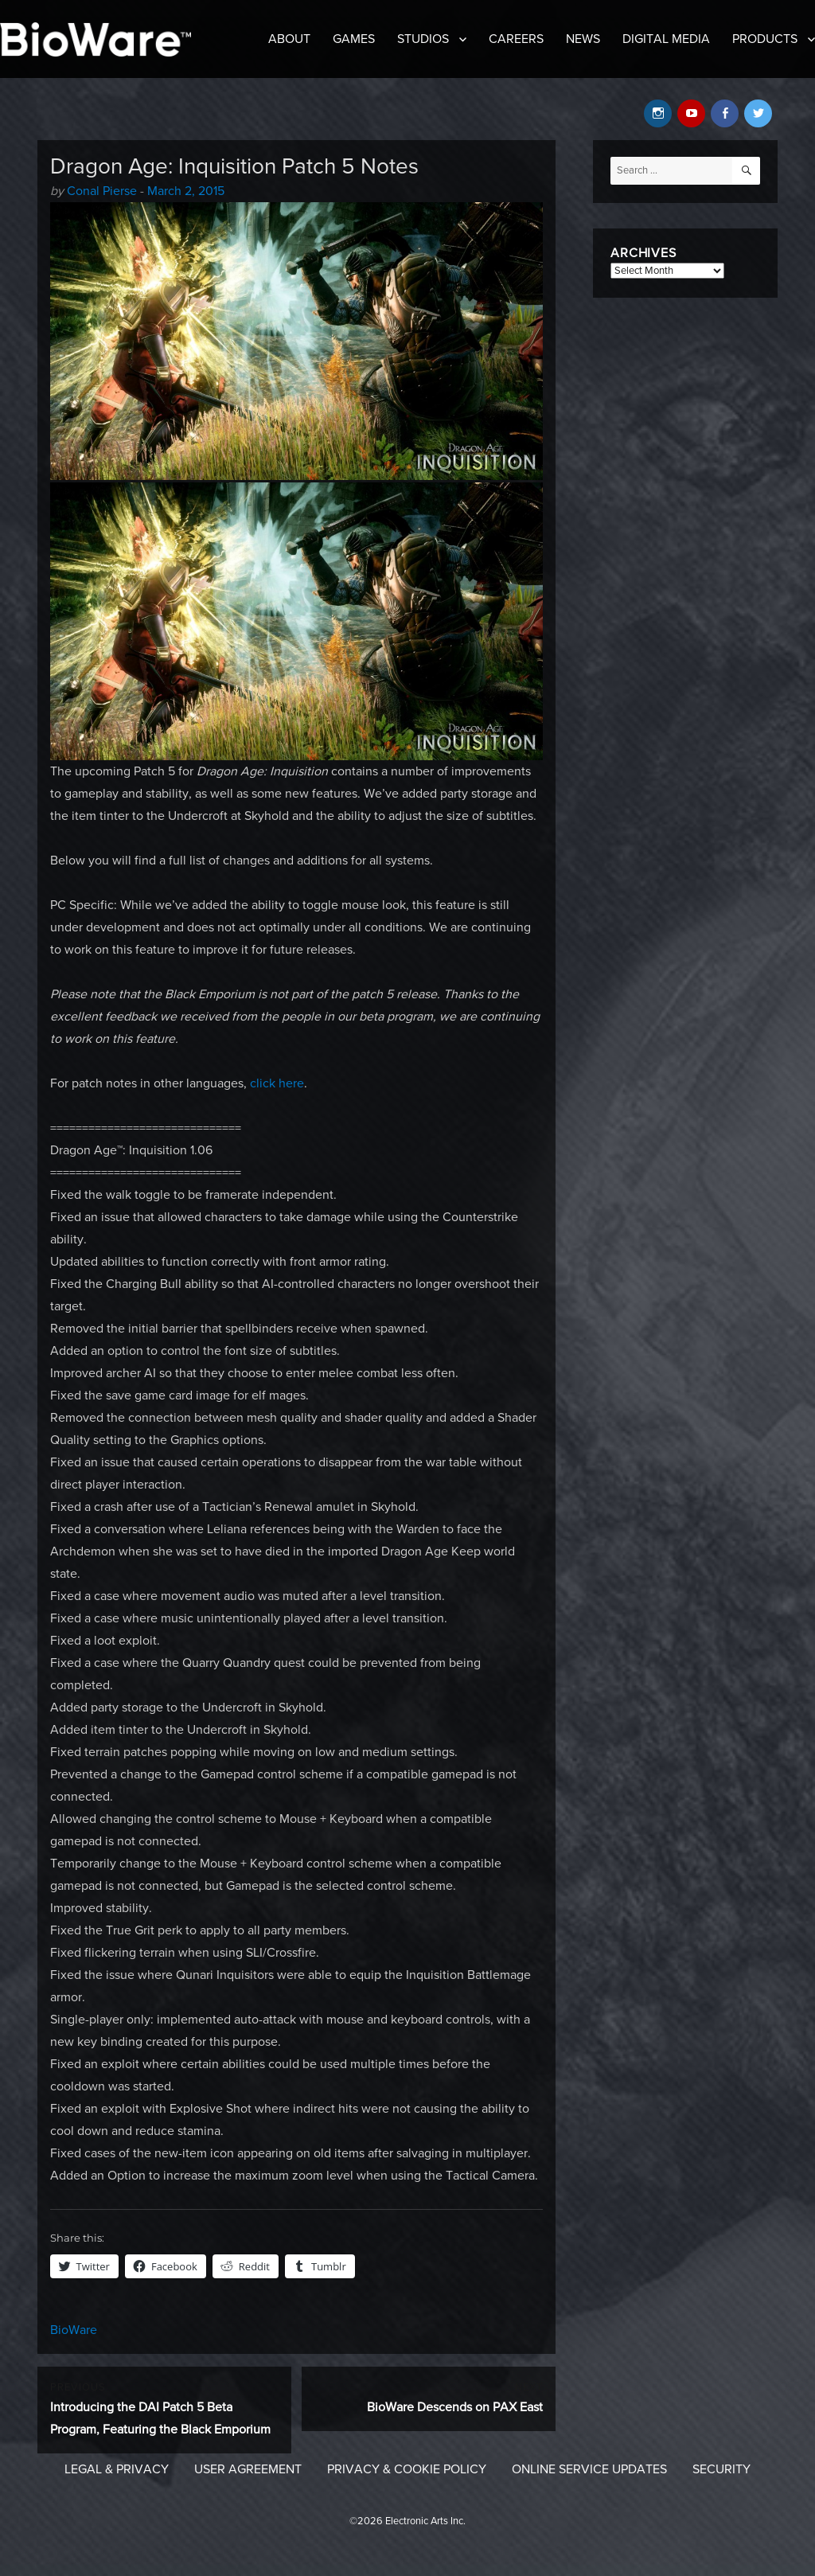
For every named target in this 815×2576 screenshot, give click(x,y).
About (289, 39)
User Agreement (248, 2469)
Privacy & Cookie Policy (406, 2469)
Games (354, 39)
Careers (516, 39)
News (583, 39)
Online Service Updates (589, 2469)
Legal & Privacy (116, 2469)
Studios (423, 39)
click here (277, 1083)
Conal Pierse (102, 191)
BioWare (73, 2330)
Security (721, 2469)
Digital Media (666, 39)
